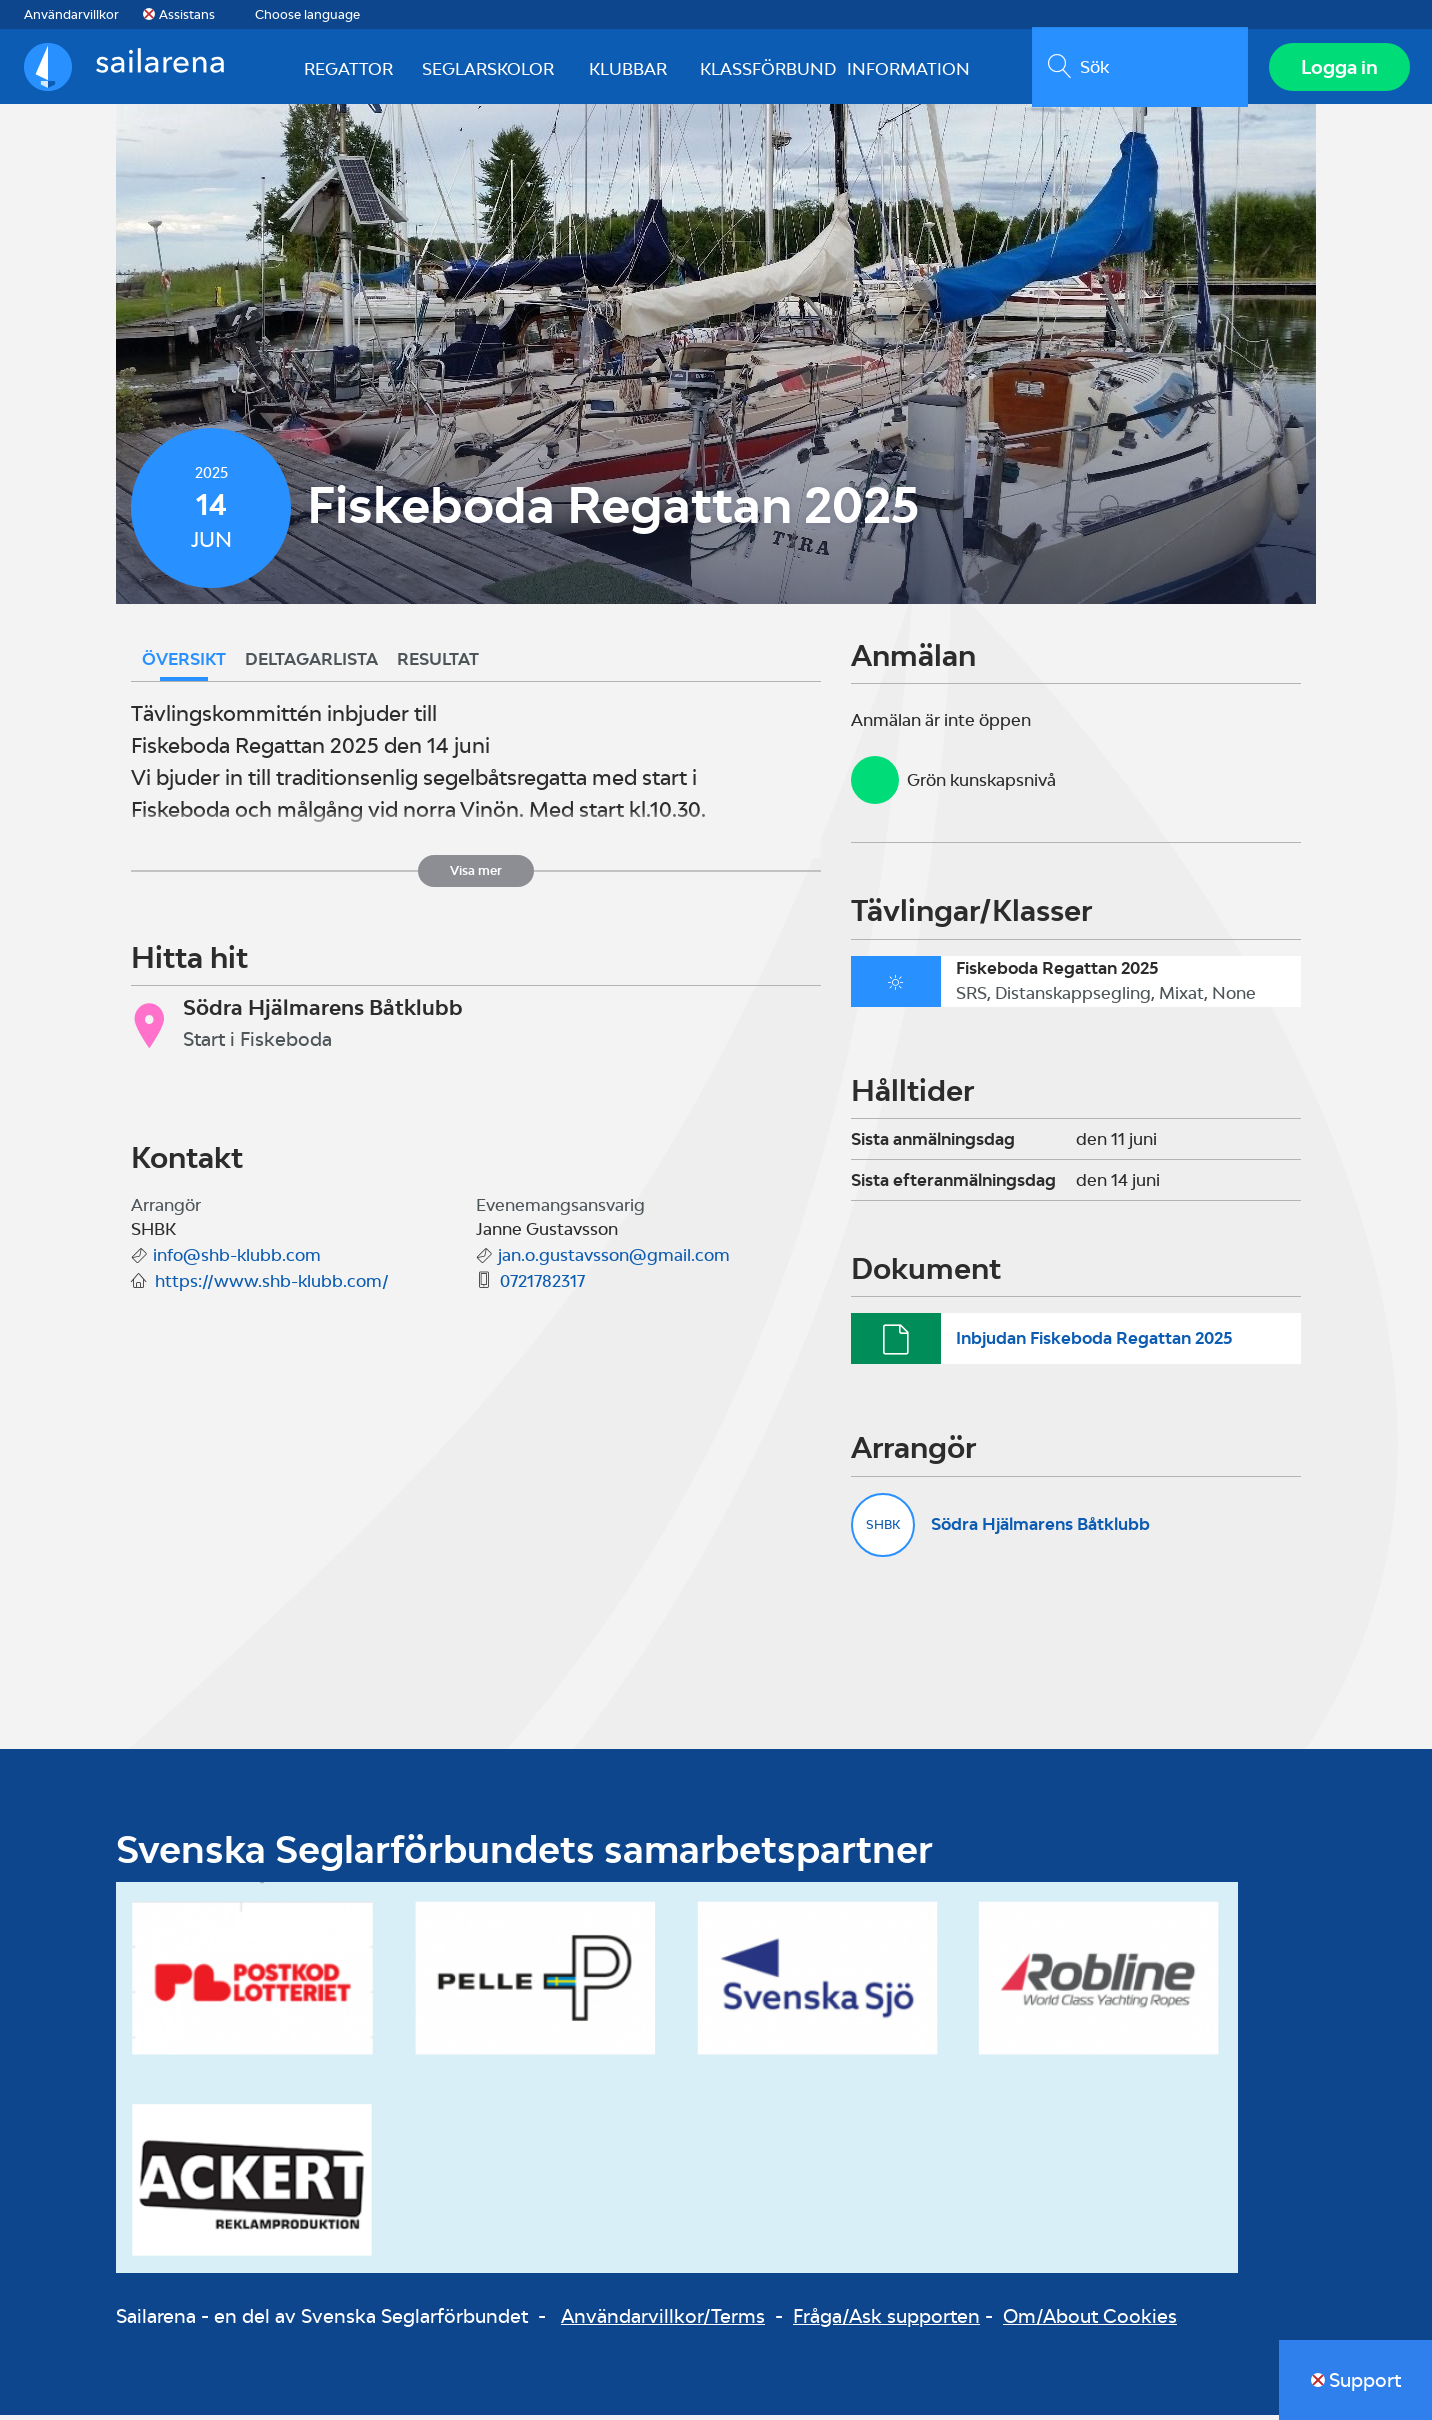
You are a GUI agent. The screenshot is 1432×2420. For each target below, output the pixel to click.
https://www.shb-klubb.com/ (272, 1286)
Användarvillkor (71, 14)
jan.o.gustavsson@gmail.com (614, 1260)
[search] (1137, 69)
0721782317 (542, 1286)
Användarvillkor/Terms (663, 2320)
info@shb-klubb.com (237, 1260)
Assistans (187, 14)
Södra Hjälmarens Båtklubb (1040, 1529)
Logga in (1337, 69)
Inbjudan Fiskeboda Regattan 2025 (1094, 1343)
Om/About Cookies (1090, 2320)
